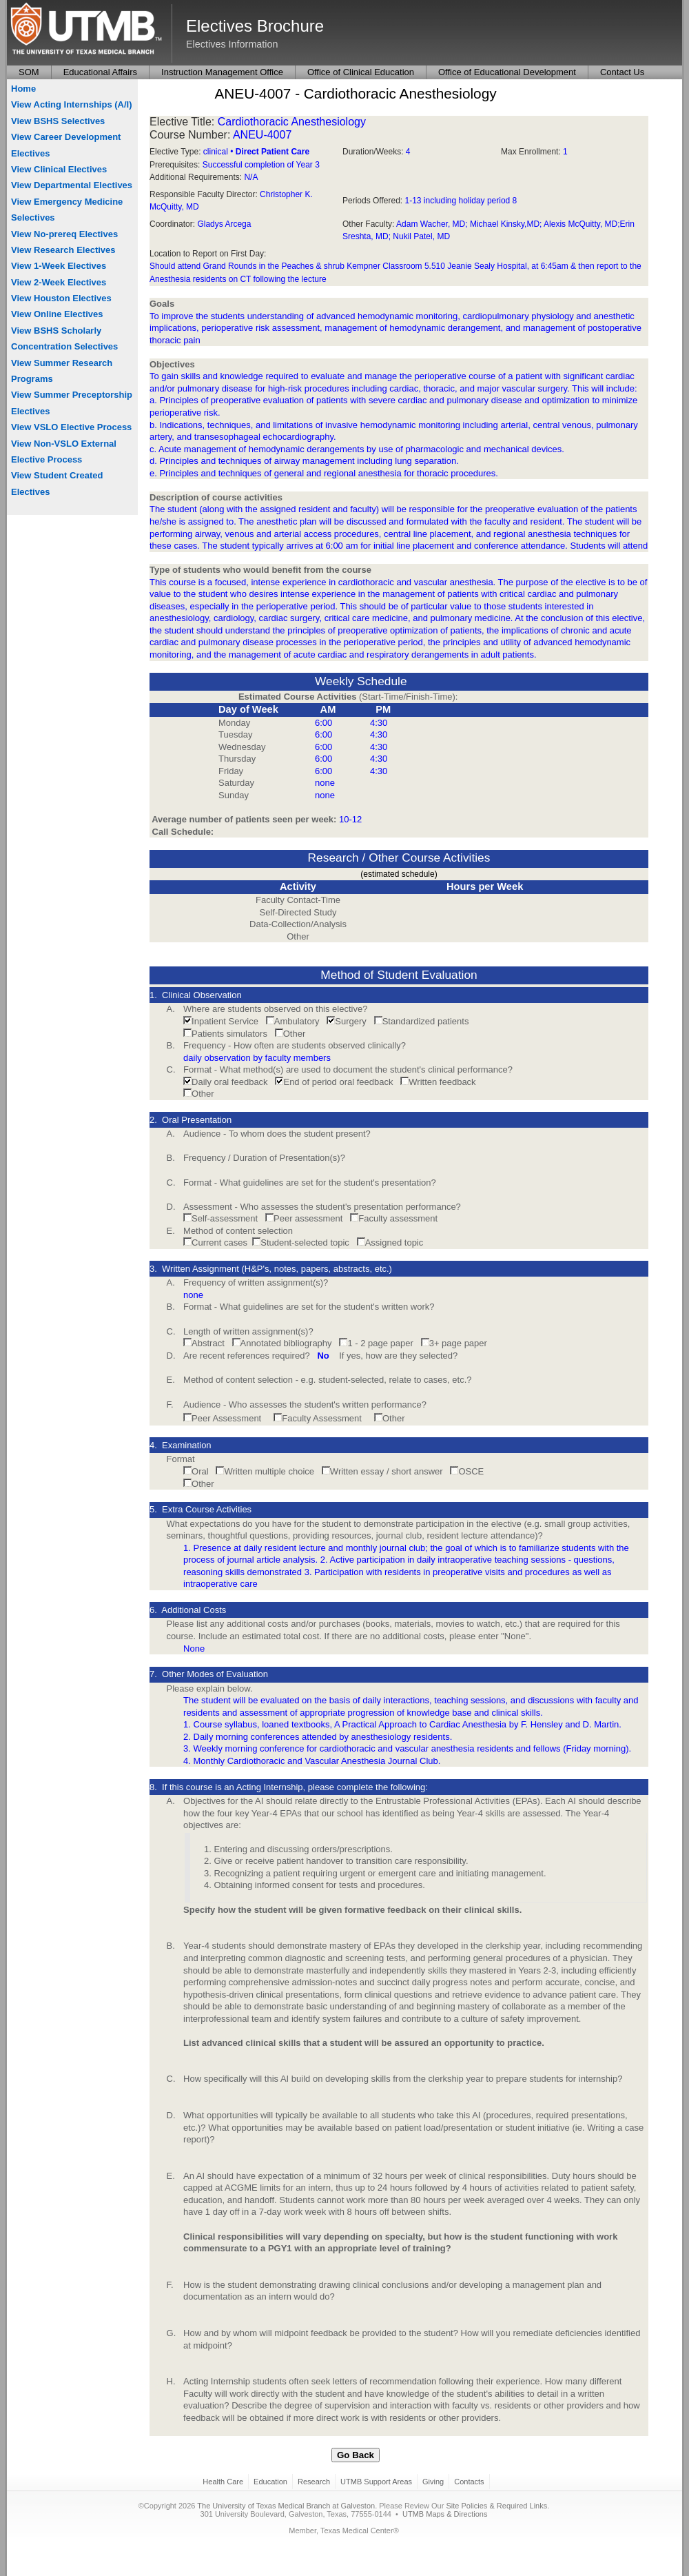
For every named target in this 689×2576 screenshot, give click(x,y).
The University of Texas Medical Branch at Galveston (286, 2506)
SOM (29, 72)
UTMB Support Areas (376, 2481)
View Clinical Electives (59, 169)
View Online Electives (57, 314)
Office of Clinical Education (360, 72)
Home (23, 88)
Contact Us (622, 72)
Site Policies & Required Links (496, 2506)
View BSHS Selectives (58, 121)
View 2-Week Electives (58, 282)
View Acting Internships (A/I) (71, 104)
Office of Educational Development (507, 72)
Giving (433, 2481)
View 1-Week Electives (58, 266)
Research (314, 2481)
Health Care (223, 2481)
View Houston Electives (61, 298)
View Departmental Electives (71, 185)
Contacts (469, 2481)
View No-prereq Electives (64, 234)
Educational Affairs (100, 72)
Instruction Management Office (222, 72)
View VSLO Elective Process (71, 427)
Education (270, 2481)
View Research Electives (63, 250)
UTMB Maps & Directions (444, 2514)
